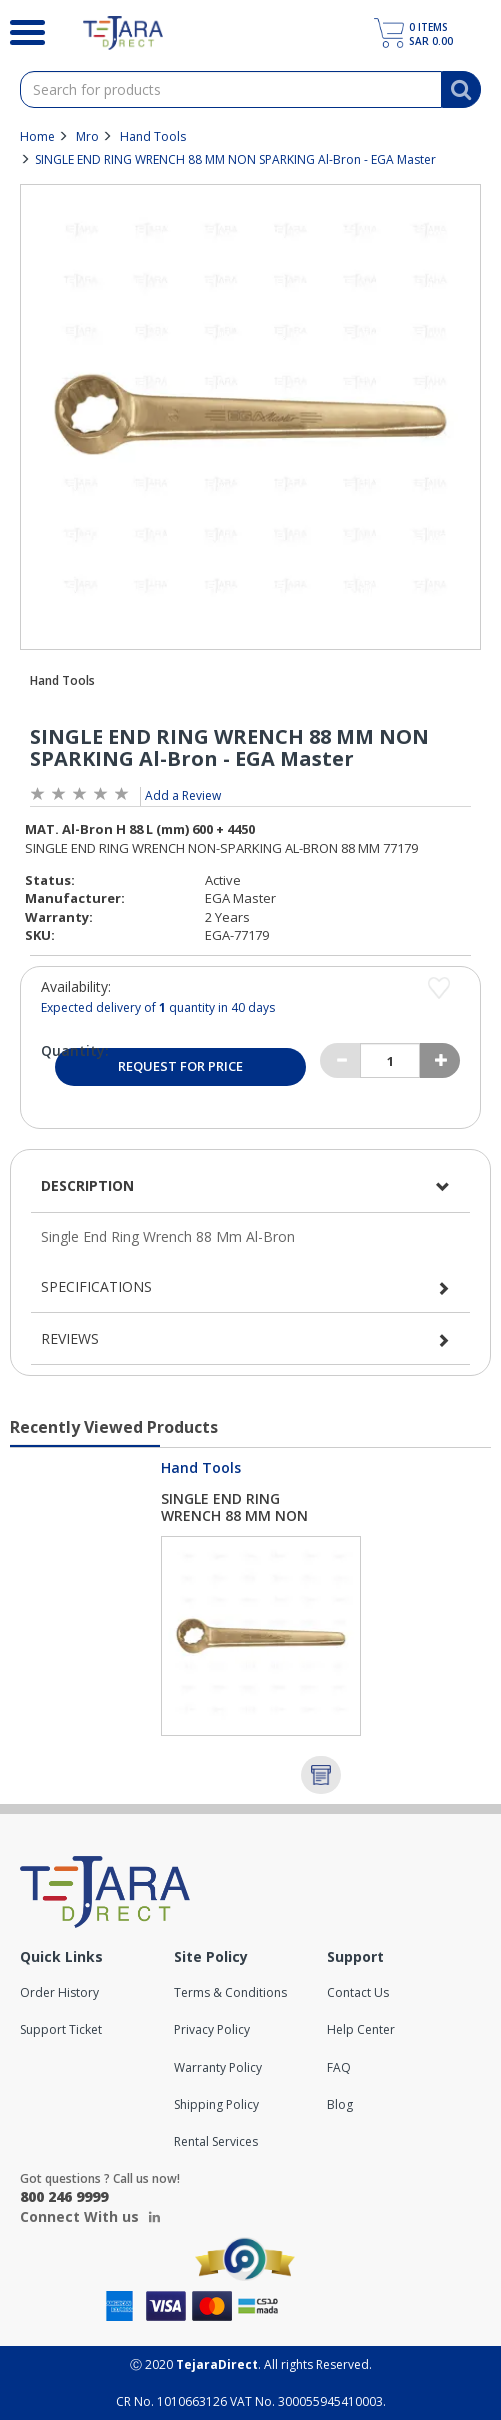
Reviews (70, 1338)
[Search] (26, 30)
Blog (340, 2104)
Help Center (361, 2029)
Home (37, 136)
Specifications (96, 1286)
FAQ (339, 2067)
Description (87, 1185)
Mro (87, 136)
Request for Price (180, 1066)
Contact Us (358, 1992)
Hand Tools (153, 136)
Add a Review (183, 795)
